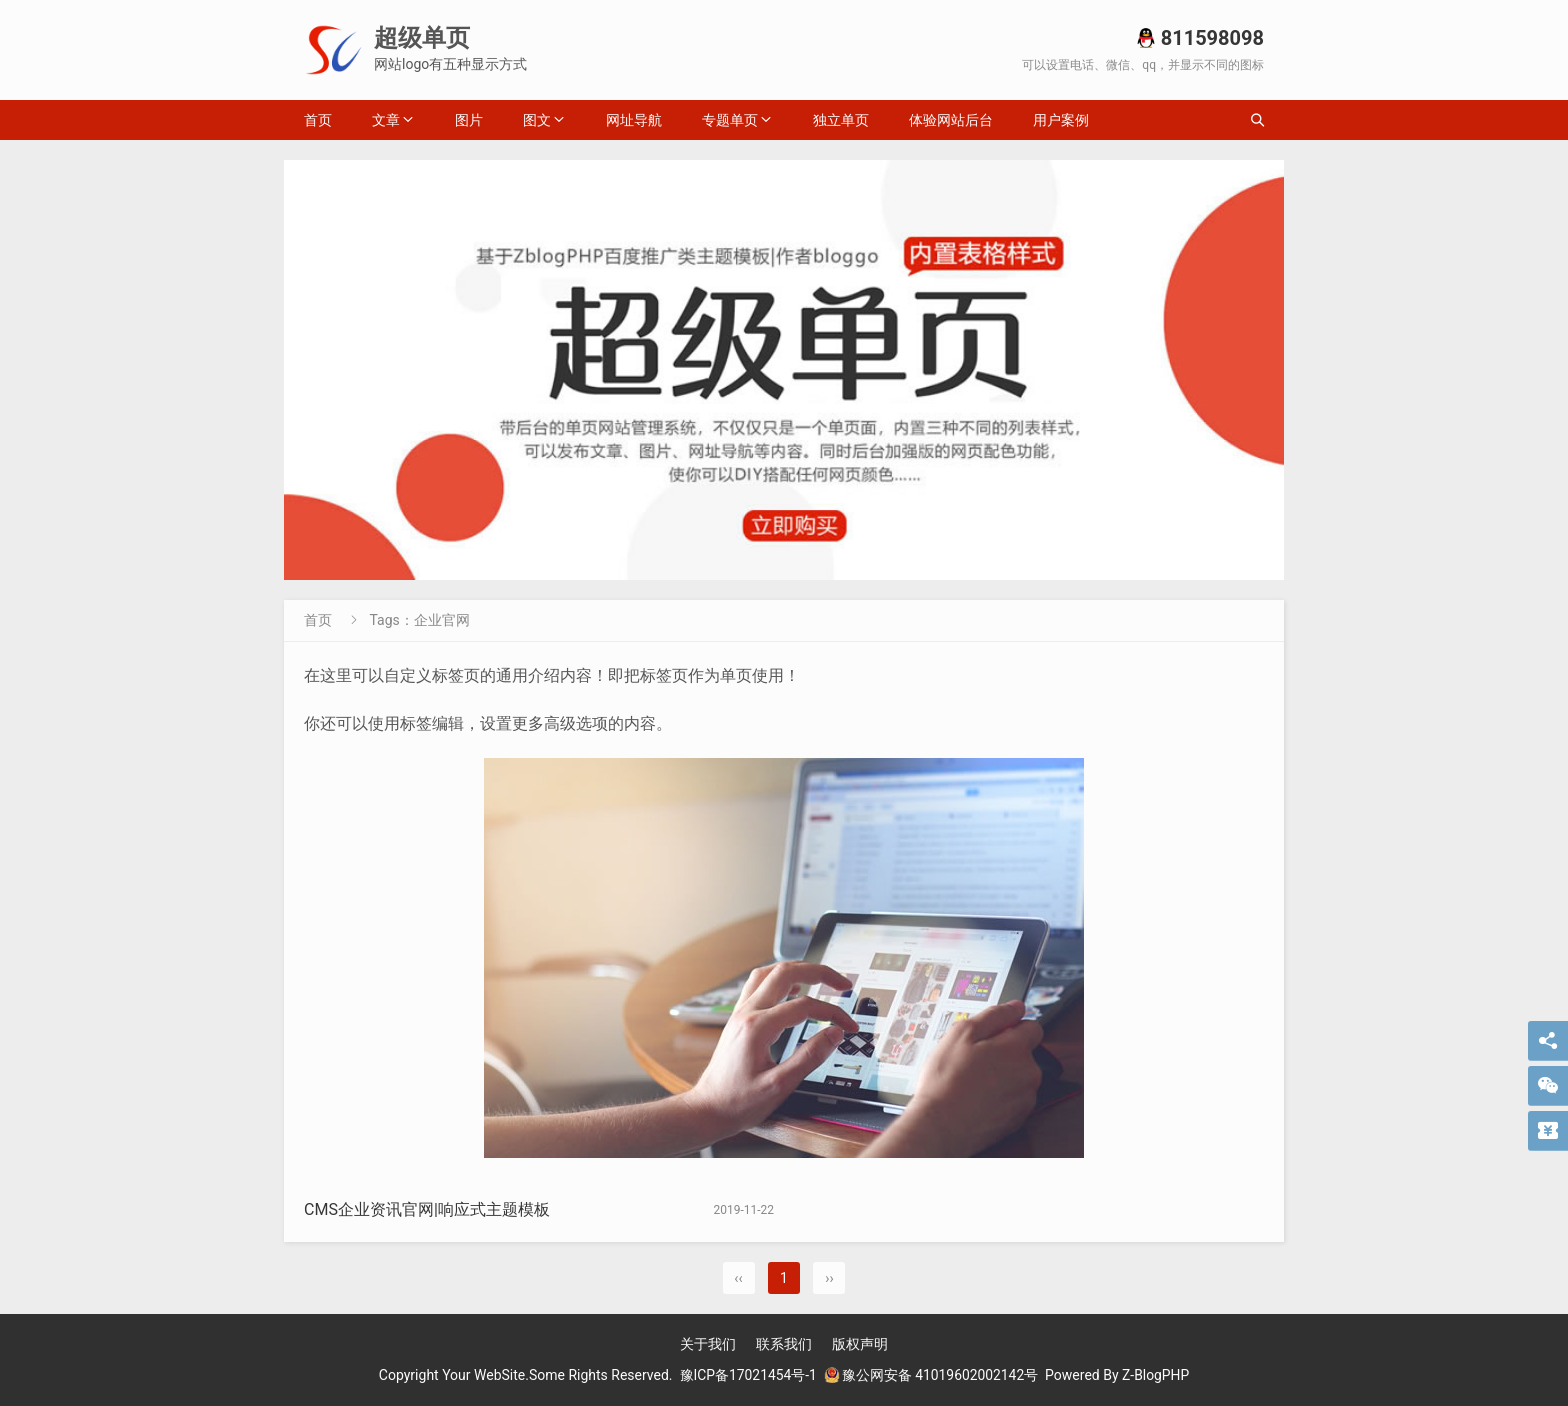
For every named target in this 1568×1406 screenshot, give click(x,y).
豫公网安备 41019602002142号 (931, 1375)
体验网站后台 (951, 120)
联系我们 (784, 1344)
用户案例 (1061, 120)
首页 (318, 120)
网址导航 (634, 120)
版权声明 (860, 1344)
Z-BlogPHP (1157, 1375)
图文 (537, 120)
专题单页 (730, 120)
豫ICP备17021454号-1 (747, 1375)
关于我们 (708, 1344)
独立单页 (841, 120)
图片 (469, 120)
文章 (386, 120)
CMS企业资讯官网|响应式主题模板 (427, 1209)
